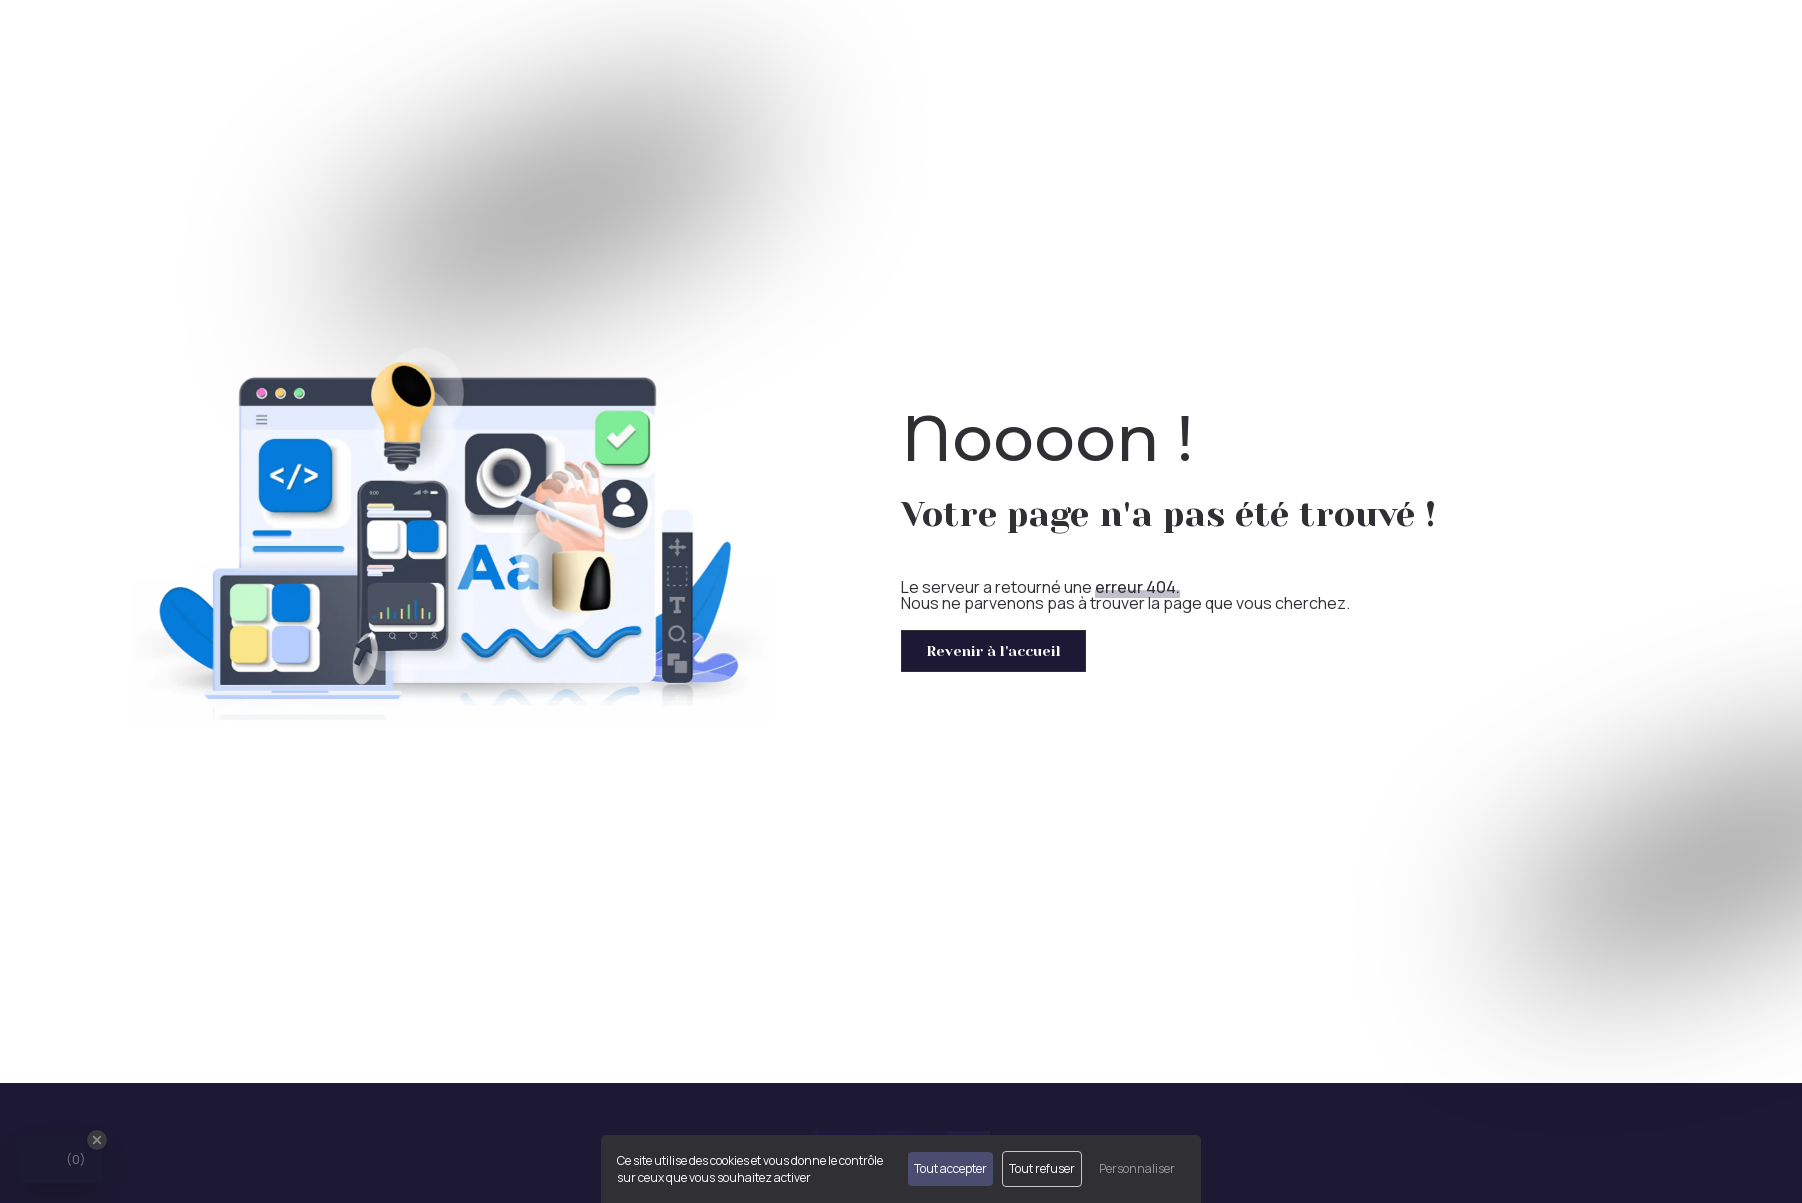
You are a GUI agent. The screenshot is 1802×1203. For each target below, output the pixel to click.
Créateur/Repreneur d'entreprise (1545, 39)
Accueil (1090, 39)
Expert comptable (1212, 39)
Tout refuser (1042, 1168)
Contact (1731, 39)
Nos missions (1349, 39)
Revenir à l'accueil (993, 651)
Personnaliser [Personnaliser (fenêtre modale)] (1137, 1168)
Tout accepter (950, 1168)
